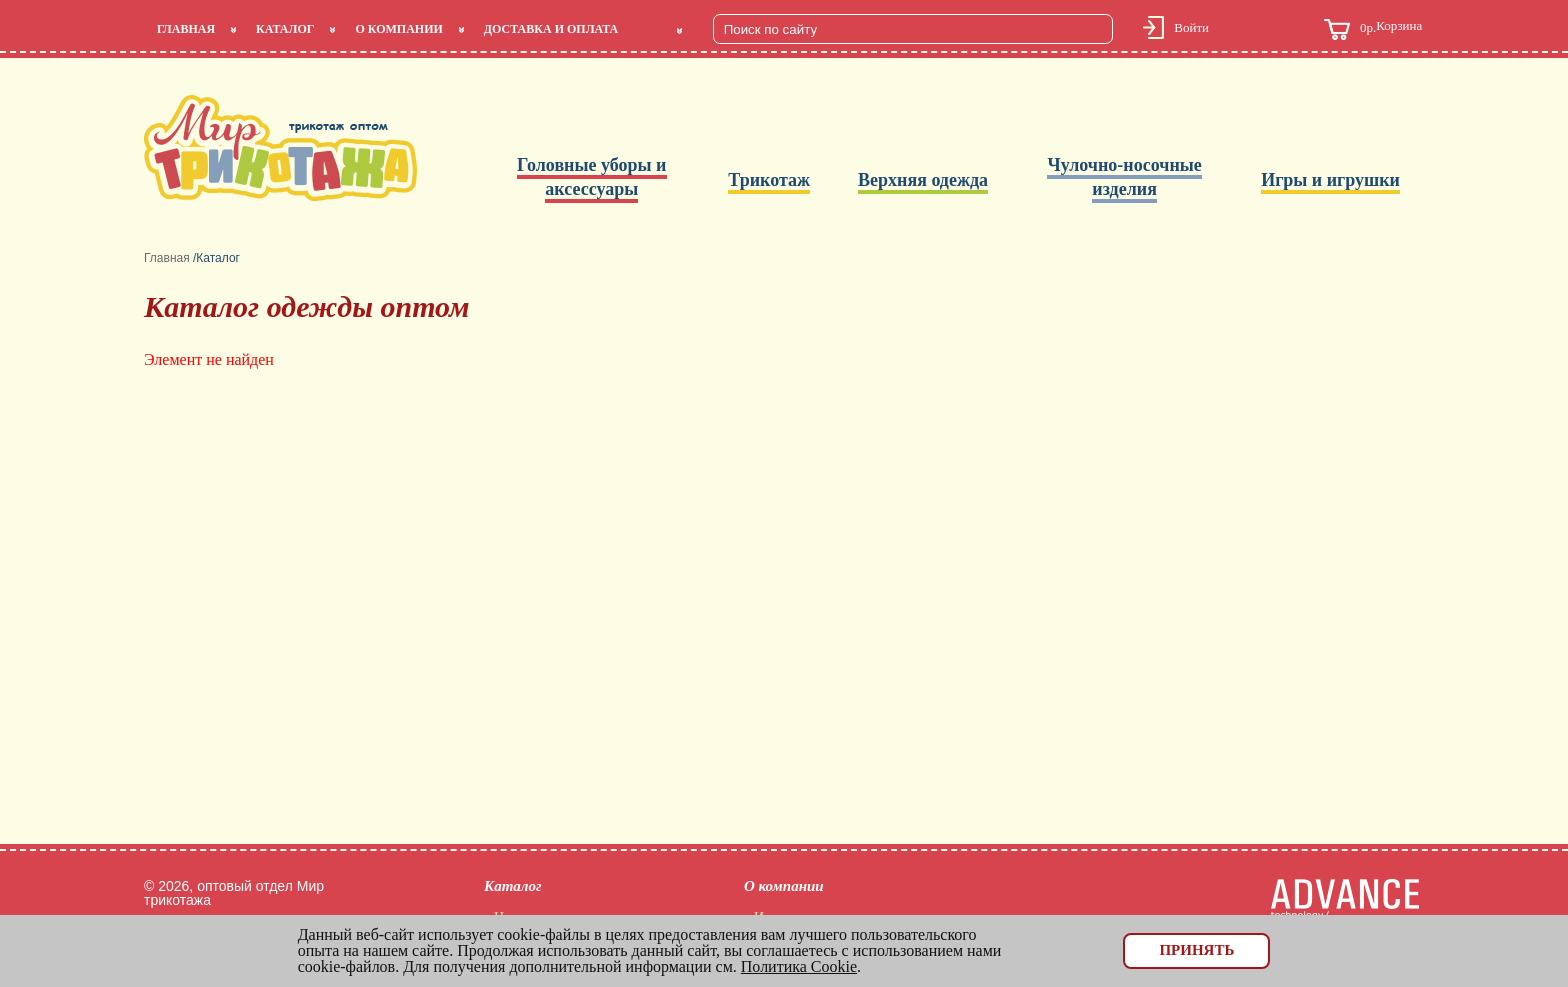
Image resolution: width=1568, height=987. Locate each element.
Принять (1196, 950)
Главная (186, 29)
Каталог (285, 29)
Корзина (1373, 29)
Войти (1191, 27)
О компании (398, 29)
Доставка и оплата (551, 29)
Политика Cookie (799, 966)
